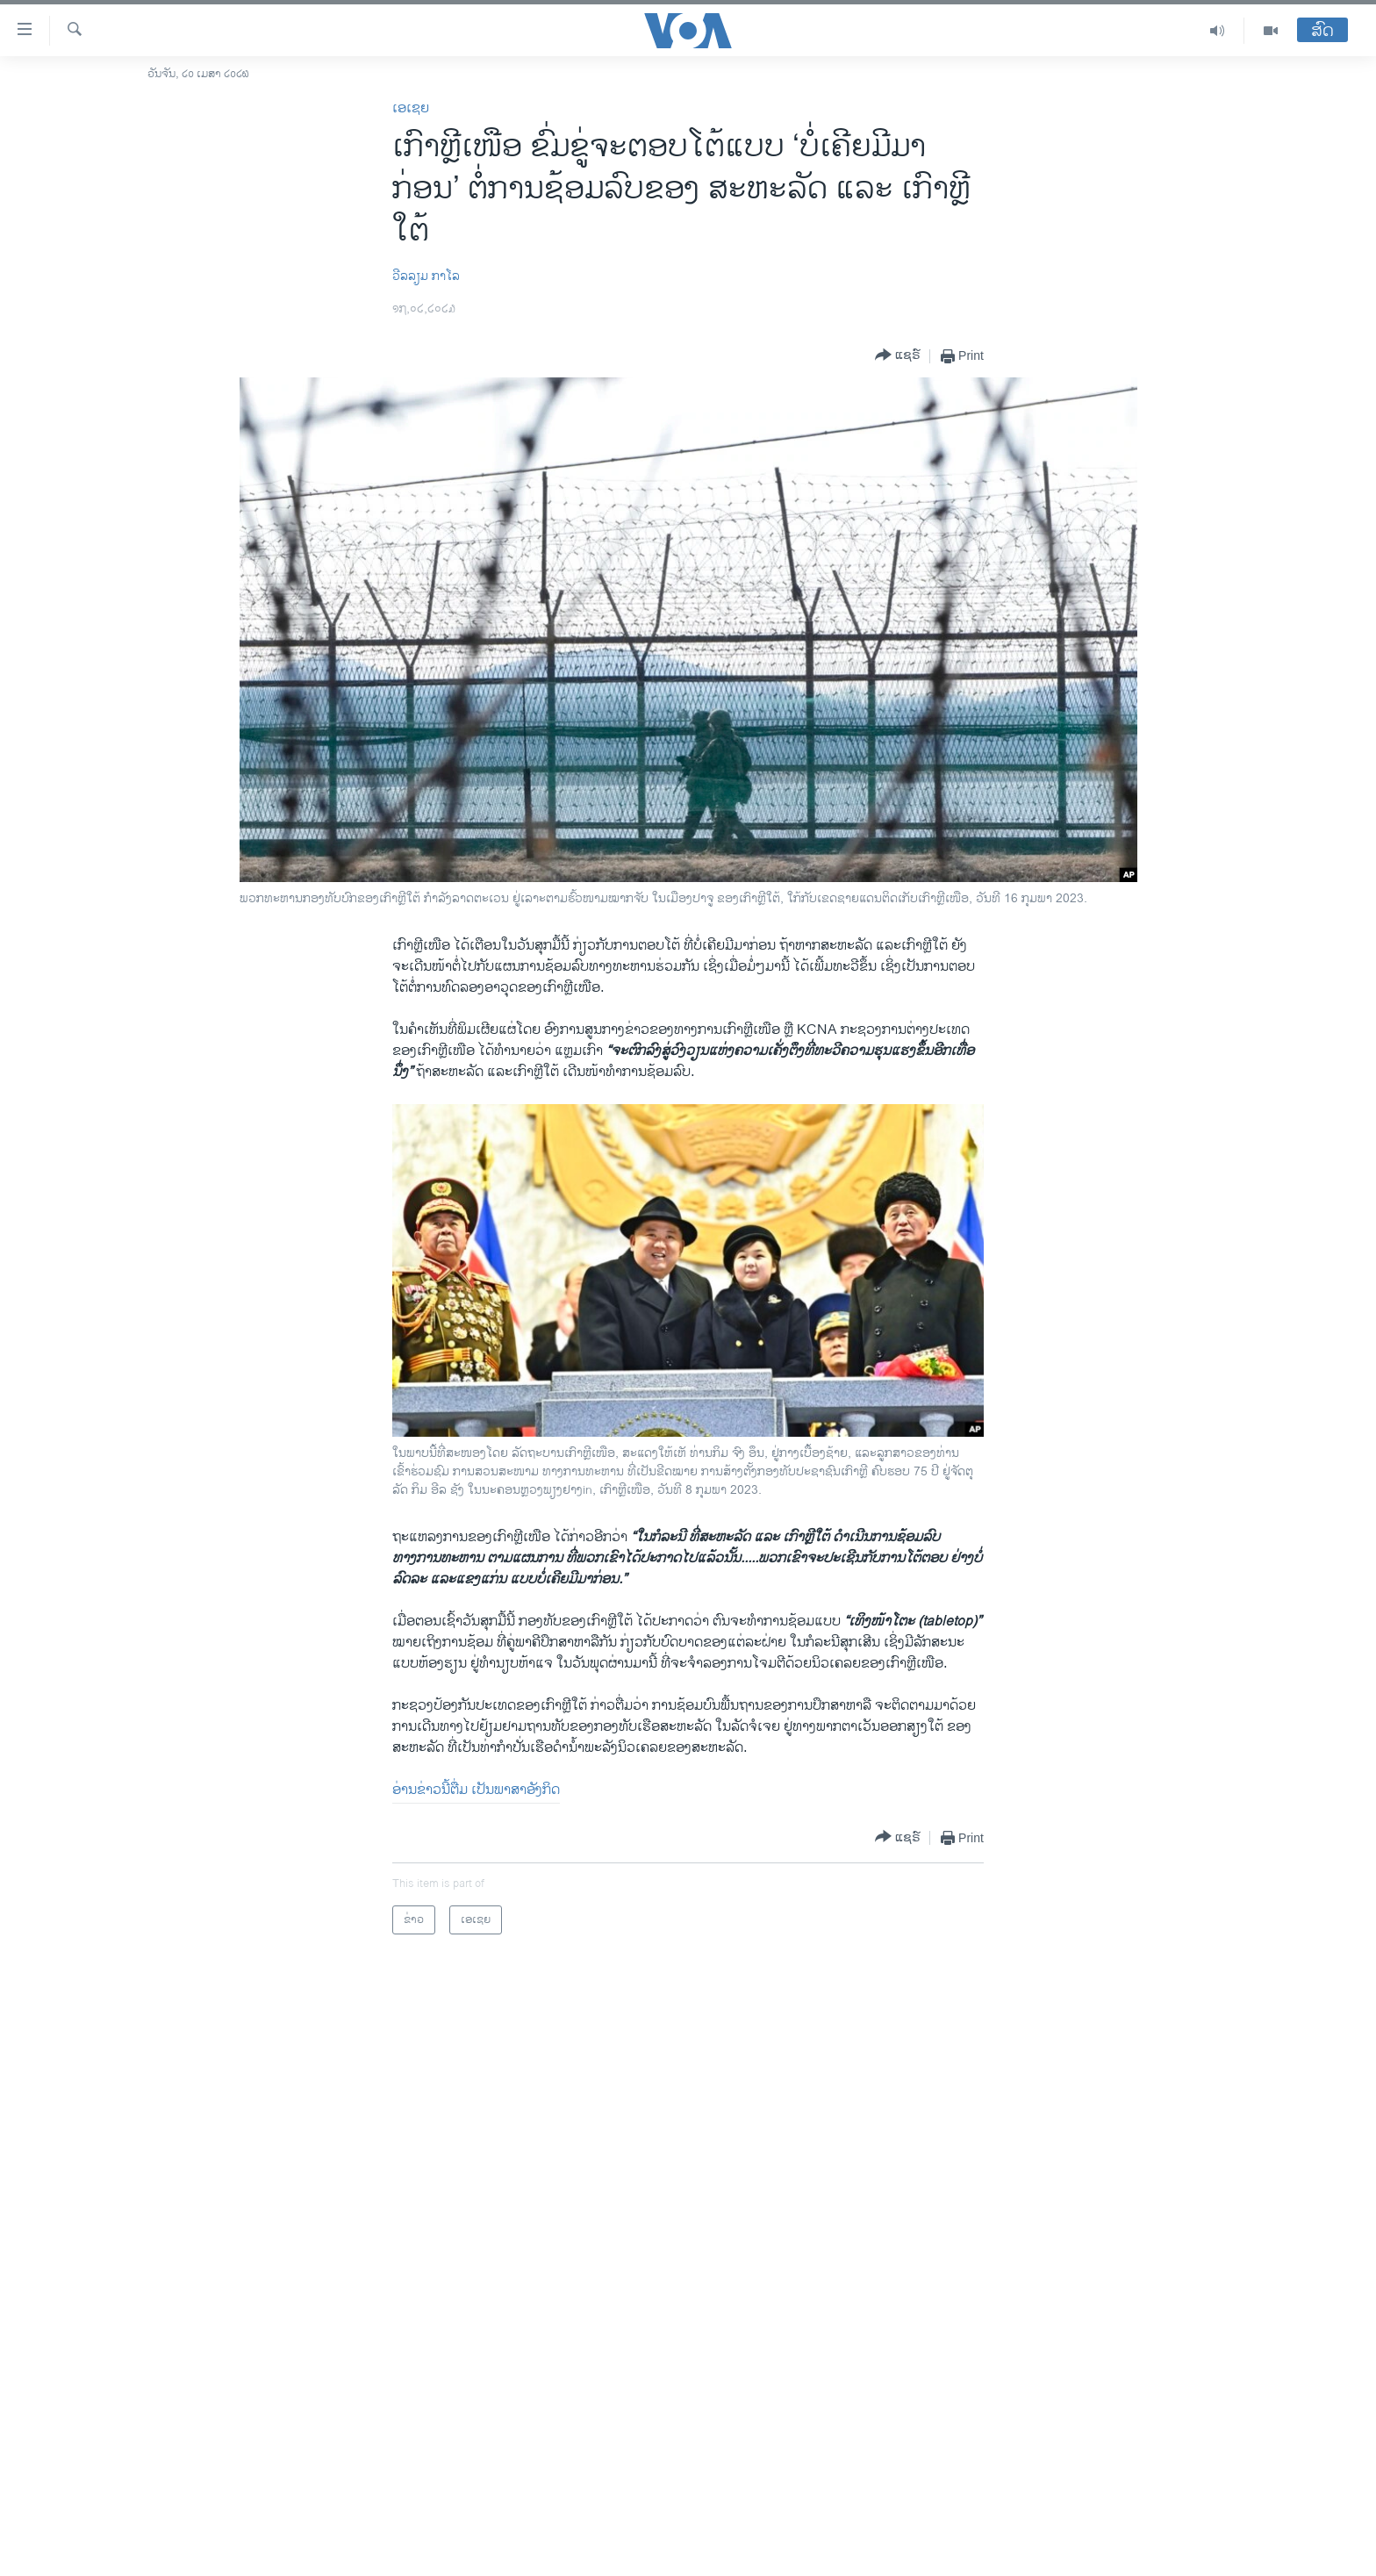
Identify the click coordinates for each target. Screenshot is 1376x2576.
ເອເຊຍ (410, 108)
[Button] (898, 356)
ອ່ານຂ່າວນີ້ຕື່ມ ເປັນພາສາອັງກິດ (476, 1790)
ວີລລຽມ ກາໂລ (426, 276)
